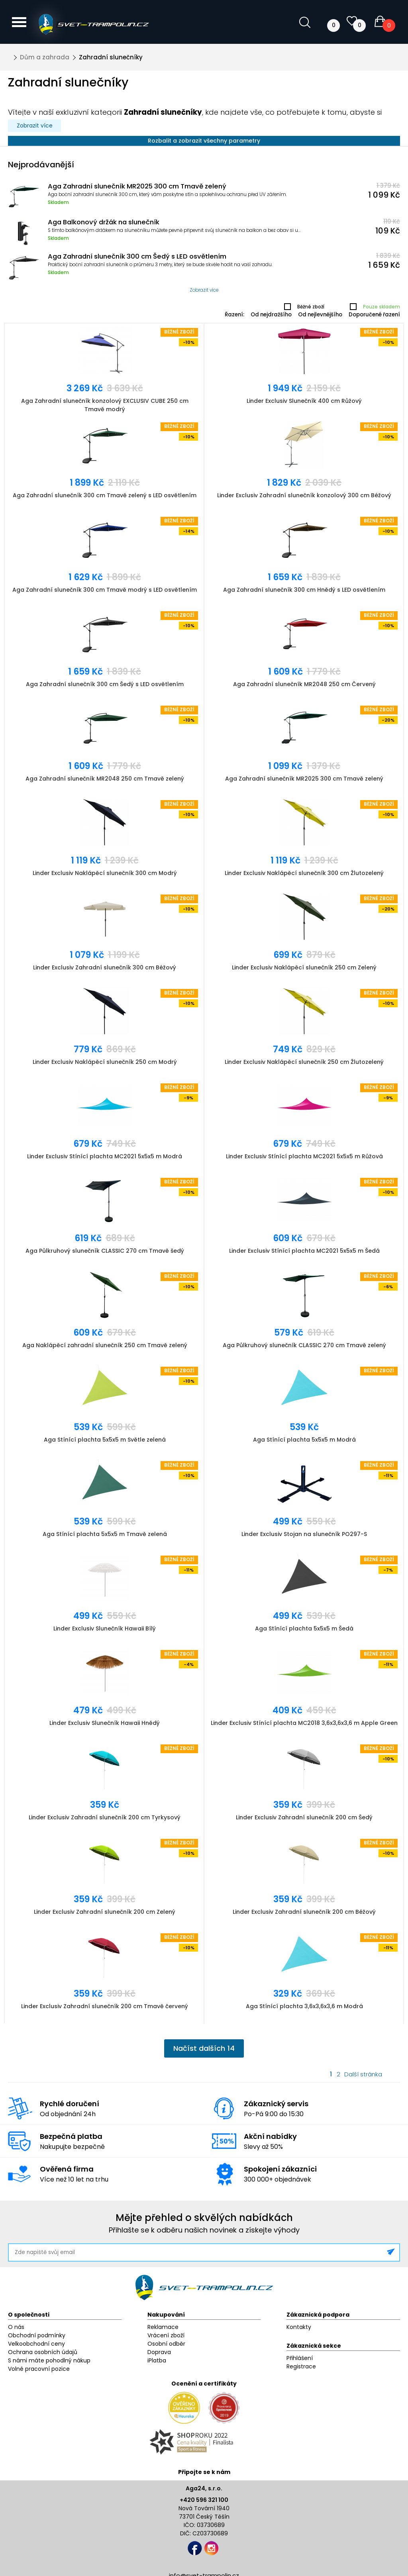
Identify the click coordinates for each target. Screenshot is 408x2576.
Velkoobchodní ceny (36, 2344)
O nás (16, 2327)
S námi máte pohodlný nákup (49, 2360)
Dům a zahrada (44, 57)
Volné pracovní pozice (39, 2369)
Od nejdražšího (271, 314)
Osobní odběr (166, 2344)
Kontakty (298, 2327)
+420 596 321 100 (204, 2500)
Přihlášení (299, 2358)
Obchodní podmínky (36, 2335)
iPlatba (156, 2360)
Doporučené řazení (374, 314)
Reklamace (162, 2327)
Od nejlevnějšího (320, 314)
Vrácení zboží (165, 2335)
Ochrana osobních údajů (42, 2352)
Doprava (159, 2352)
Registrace (301, 2366)
